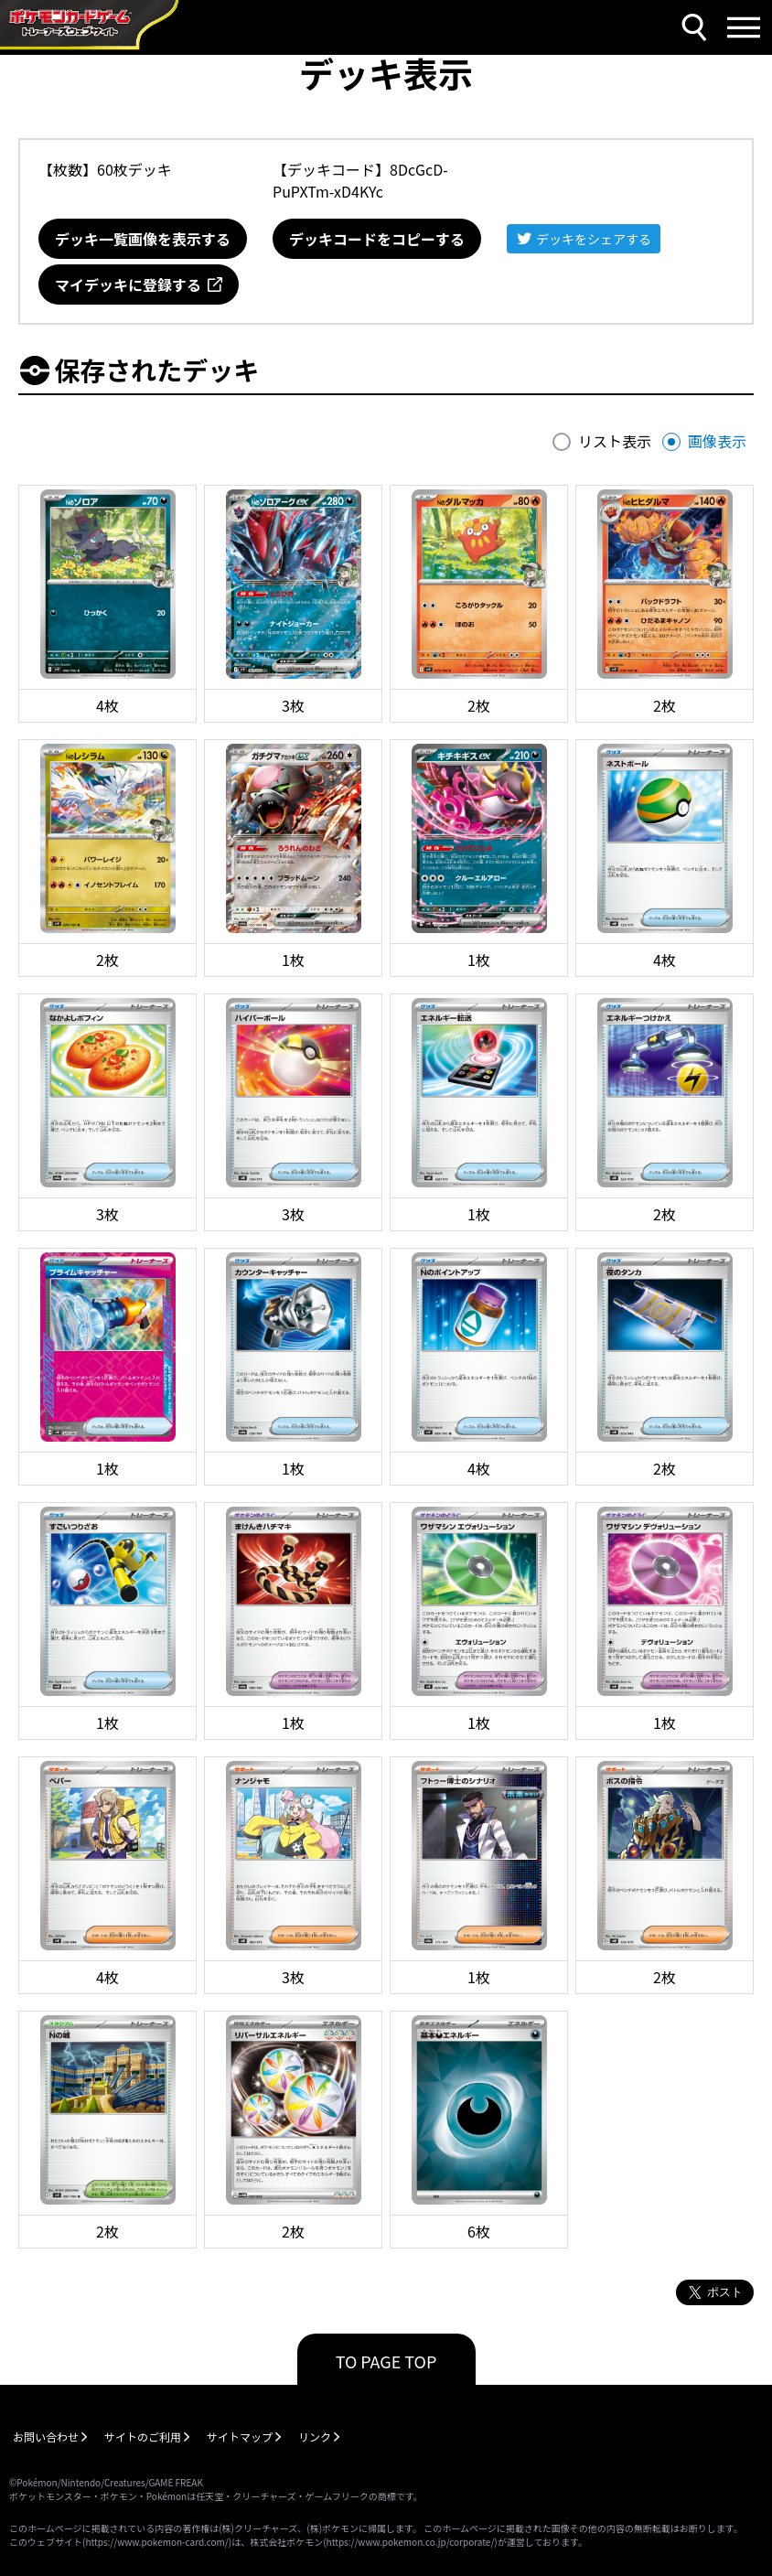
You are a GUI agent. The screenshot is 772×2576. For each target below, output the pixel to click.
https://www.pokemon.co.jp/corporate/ (411, 2542)
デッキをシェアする (593, 239)
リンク (314, 2436)
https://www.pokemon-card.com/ (156, 2542)
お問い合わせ (46, 2436)
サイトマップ (240, 2436)
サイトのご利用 (142, 2436)
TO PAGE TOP (386, 2361)
